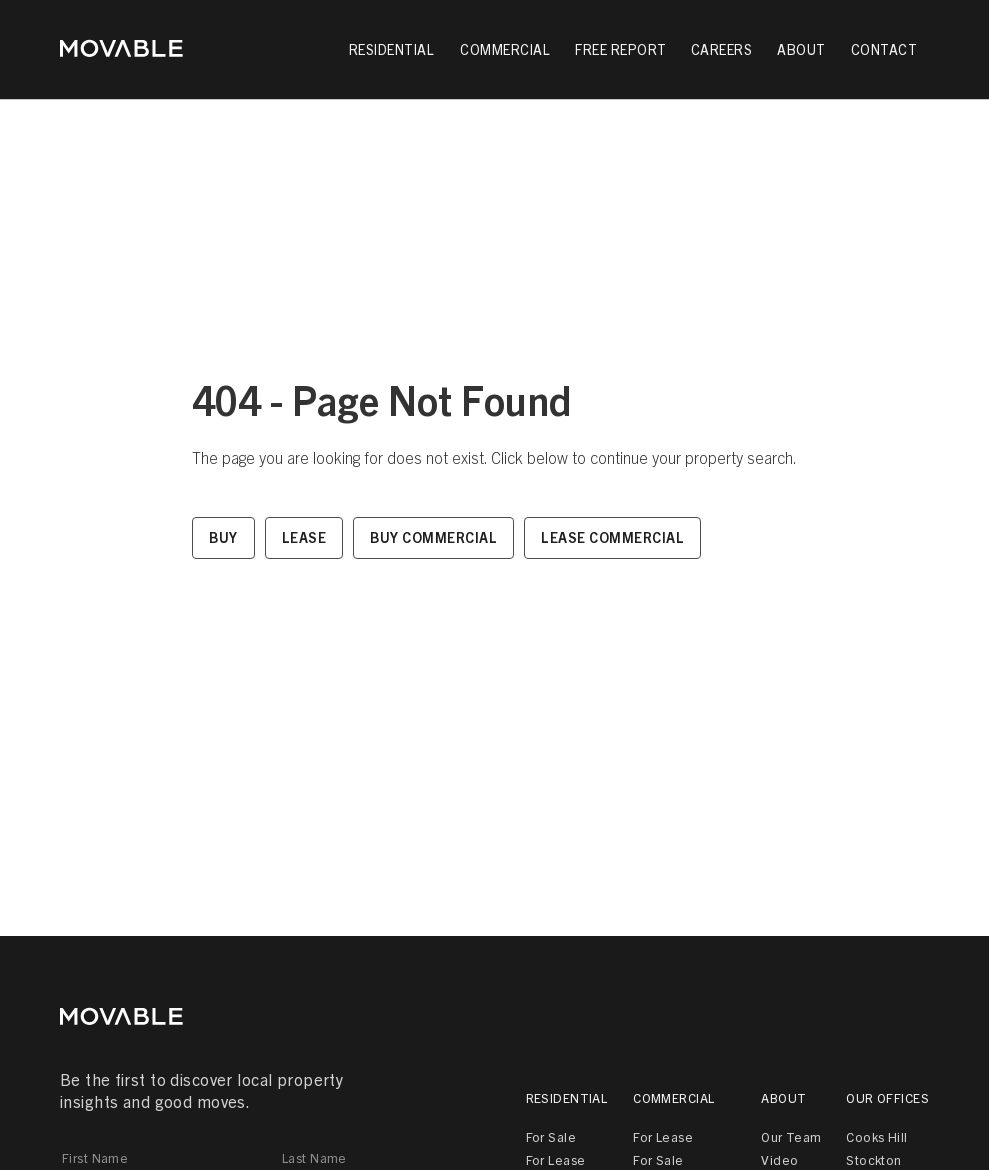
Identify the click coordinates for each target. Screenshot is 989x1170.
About (783, 1097)
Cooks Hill (876, 1136)
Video (779, 1159)
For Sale (551, 1136)
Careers (722, 49)
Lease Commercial (612, 537)
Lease (304, 537)
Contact (884, 49)
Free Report (621, 49)
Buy (223, 537)
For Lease (556, 1159)
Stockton (873, 1159)
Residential (567, 1097)
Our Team (791, 1136)
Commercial (673, 1097)
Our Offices (887, 1097)
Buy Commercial (433, 537)
